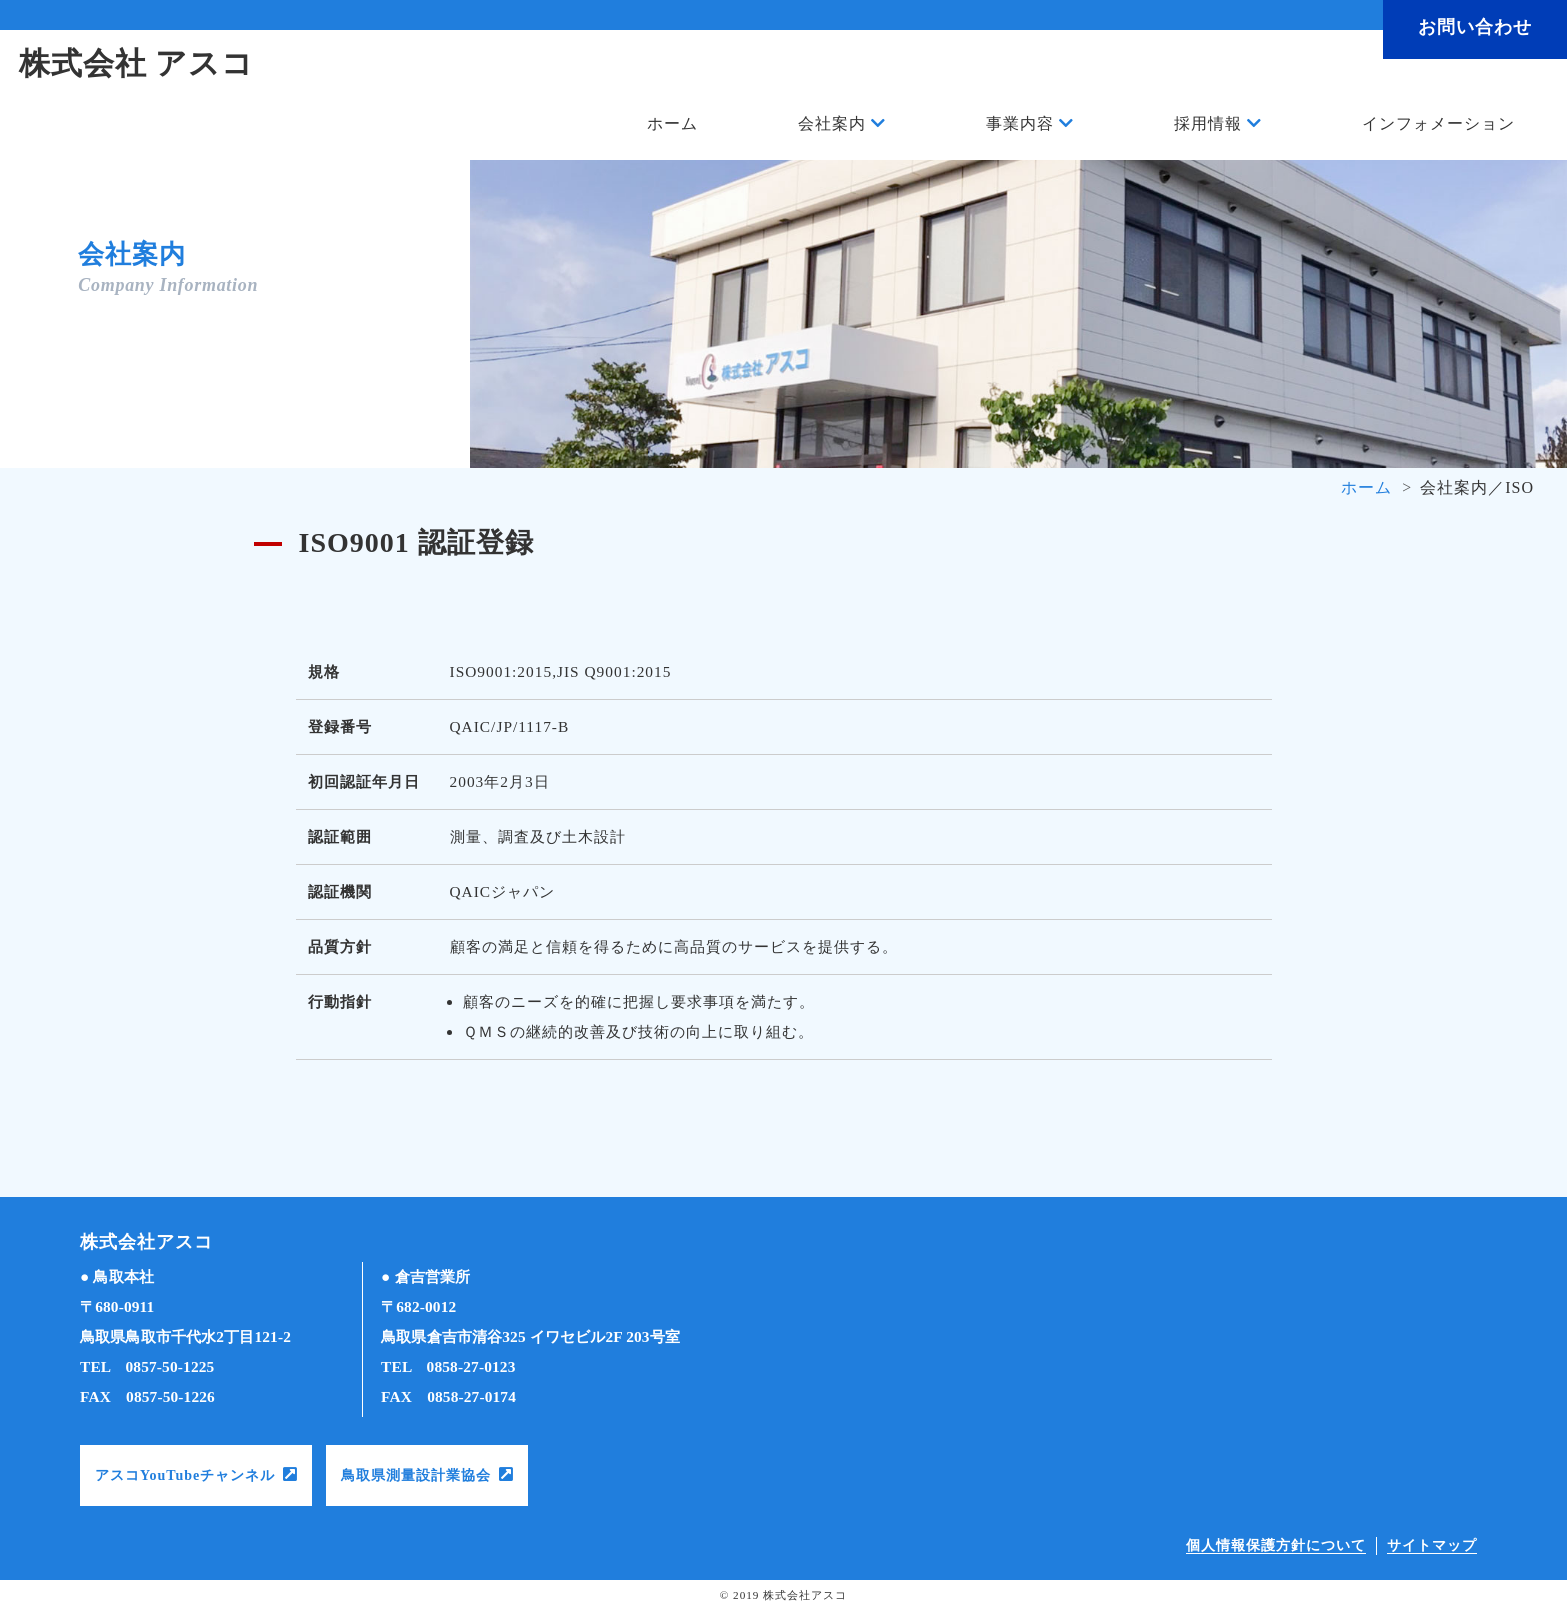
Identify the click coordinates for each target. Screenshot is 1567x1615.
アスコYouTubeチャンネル (185, 1475)
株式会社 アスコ (141, 65)
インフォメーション (1438, 124)
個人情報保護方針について (1276, 1545)
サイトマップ (1432, 1545)
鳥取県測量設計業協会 (416, 1475)
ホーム (672, 124)
